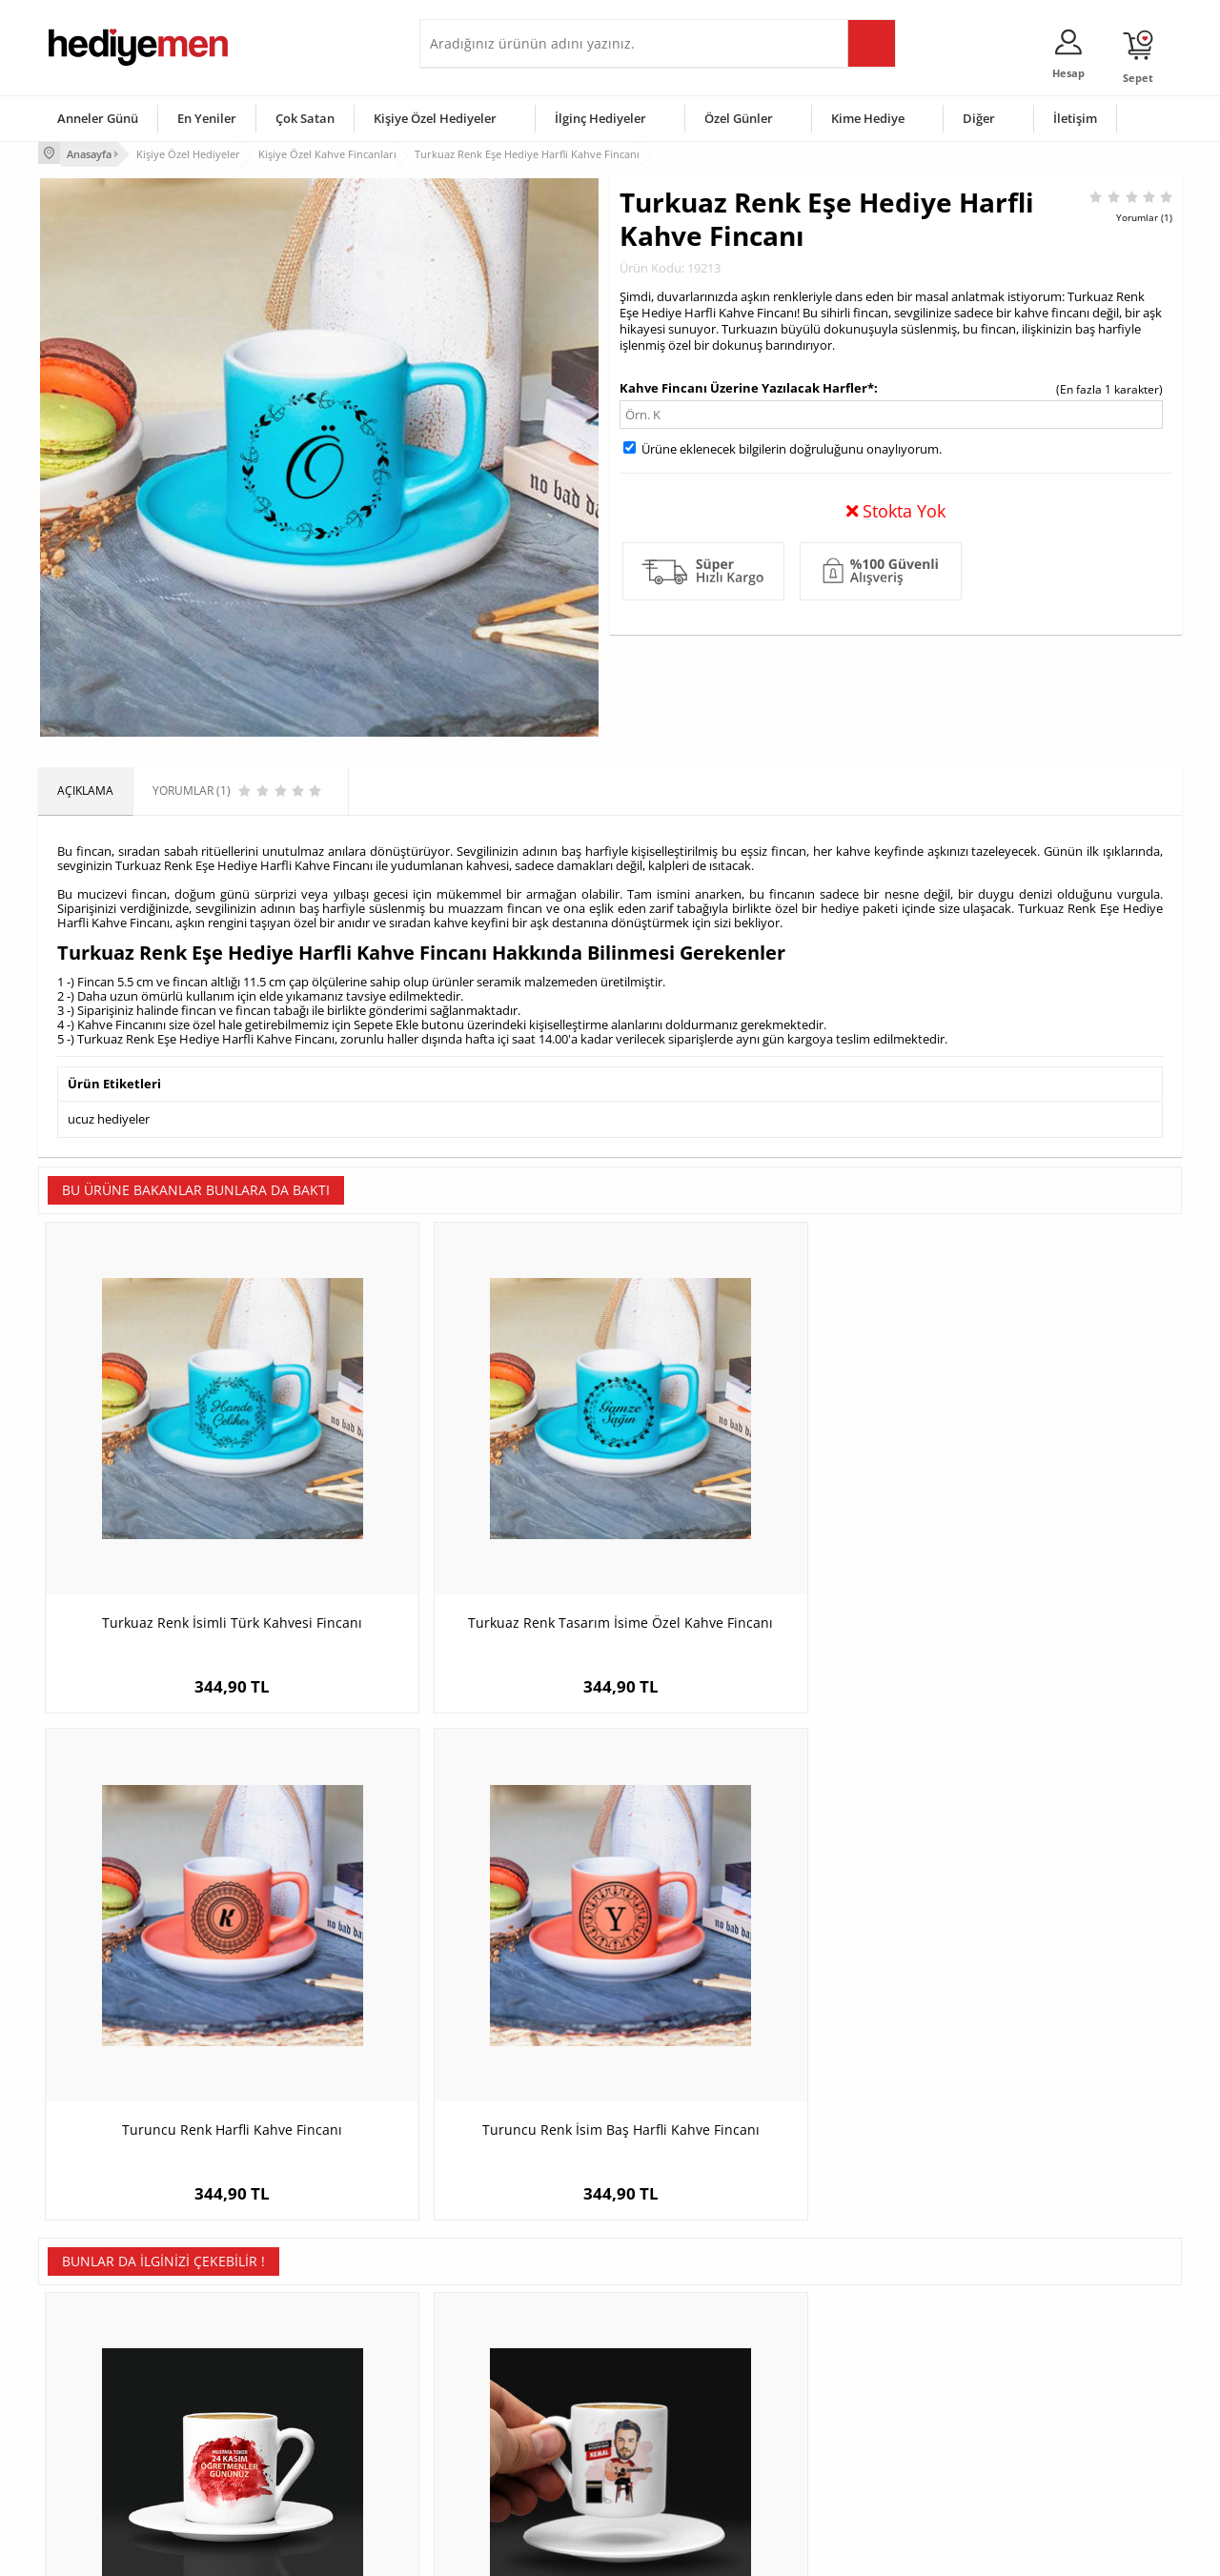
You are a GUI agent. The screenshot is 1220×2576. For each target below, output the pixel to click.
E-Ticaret (552, 2552)
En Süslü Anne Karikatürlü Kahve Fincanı (1039, 1983)
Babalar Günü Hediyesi (681, 2471)
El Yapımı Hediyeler (289, 2413)
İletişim (1075, 118)
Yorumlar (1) (1144, 214)
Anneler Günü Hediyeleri (685, 2413)
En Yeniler (206, 118)
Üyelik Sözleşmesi (95, 2356)
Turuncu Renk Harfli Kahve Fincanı (753, 1513)
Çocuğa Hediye (850, 2385)
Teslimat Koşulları (95, 2328)
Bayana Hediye (850, 2356)
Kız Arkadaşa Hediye (292, 2385)
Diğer (979, 118)
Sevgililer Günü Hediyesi (684, 2328)
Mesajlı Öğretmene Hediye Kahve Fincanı (181, 1983)
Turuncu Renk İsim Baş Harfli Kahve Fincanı (1039, 1522)
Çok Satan (305, 118)
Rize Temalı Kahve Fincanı (753, 1974)
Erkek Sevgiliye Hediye (488, 2413)
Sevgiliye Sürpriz (282, 2442)
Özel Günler (738, 118)
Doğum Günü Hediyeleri (683, 2356)
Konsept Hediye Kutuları (492, 2328)
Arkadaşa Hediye (855, 2442)
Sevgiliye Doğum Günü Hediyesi (513, 2385)
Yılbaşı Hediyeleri (665, 2385)
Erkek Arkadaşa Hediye (299, 2356)
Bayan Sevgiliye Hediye (490, 2442)
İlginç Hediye (844, 2471)
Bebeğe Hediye (850, 2413)
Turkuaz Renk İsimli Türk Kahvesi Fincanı (181, 1522)
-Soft (510, 2552)
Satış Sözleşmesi (92, 2385)
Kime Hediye (868, 118)
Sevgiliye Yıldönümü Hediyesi (506, 2471)
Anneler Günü (97, 118)
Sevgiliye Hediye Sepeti (490, 2356)
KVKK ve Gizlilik (87, 2442)
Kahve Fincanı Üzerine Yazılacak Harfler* (747, 385)
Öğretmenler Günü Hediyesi (694, 2442)
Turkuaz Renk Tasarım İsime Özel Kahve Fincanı (467, 1522)
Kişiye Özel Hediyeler (435, 118)
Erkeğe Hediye (848, 2328)
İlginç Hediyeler (600, 118)
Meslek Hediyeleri (286, 2471)
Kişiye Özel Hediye (287, 2328)
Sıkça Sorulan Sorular (104, 2471)
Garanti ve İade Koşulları (112, 2413)
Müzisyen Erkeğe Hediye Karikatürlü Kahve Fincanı (467, 1983)
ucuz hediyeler (109, 1115)
